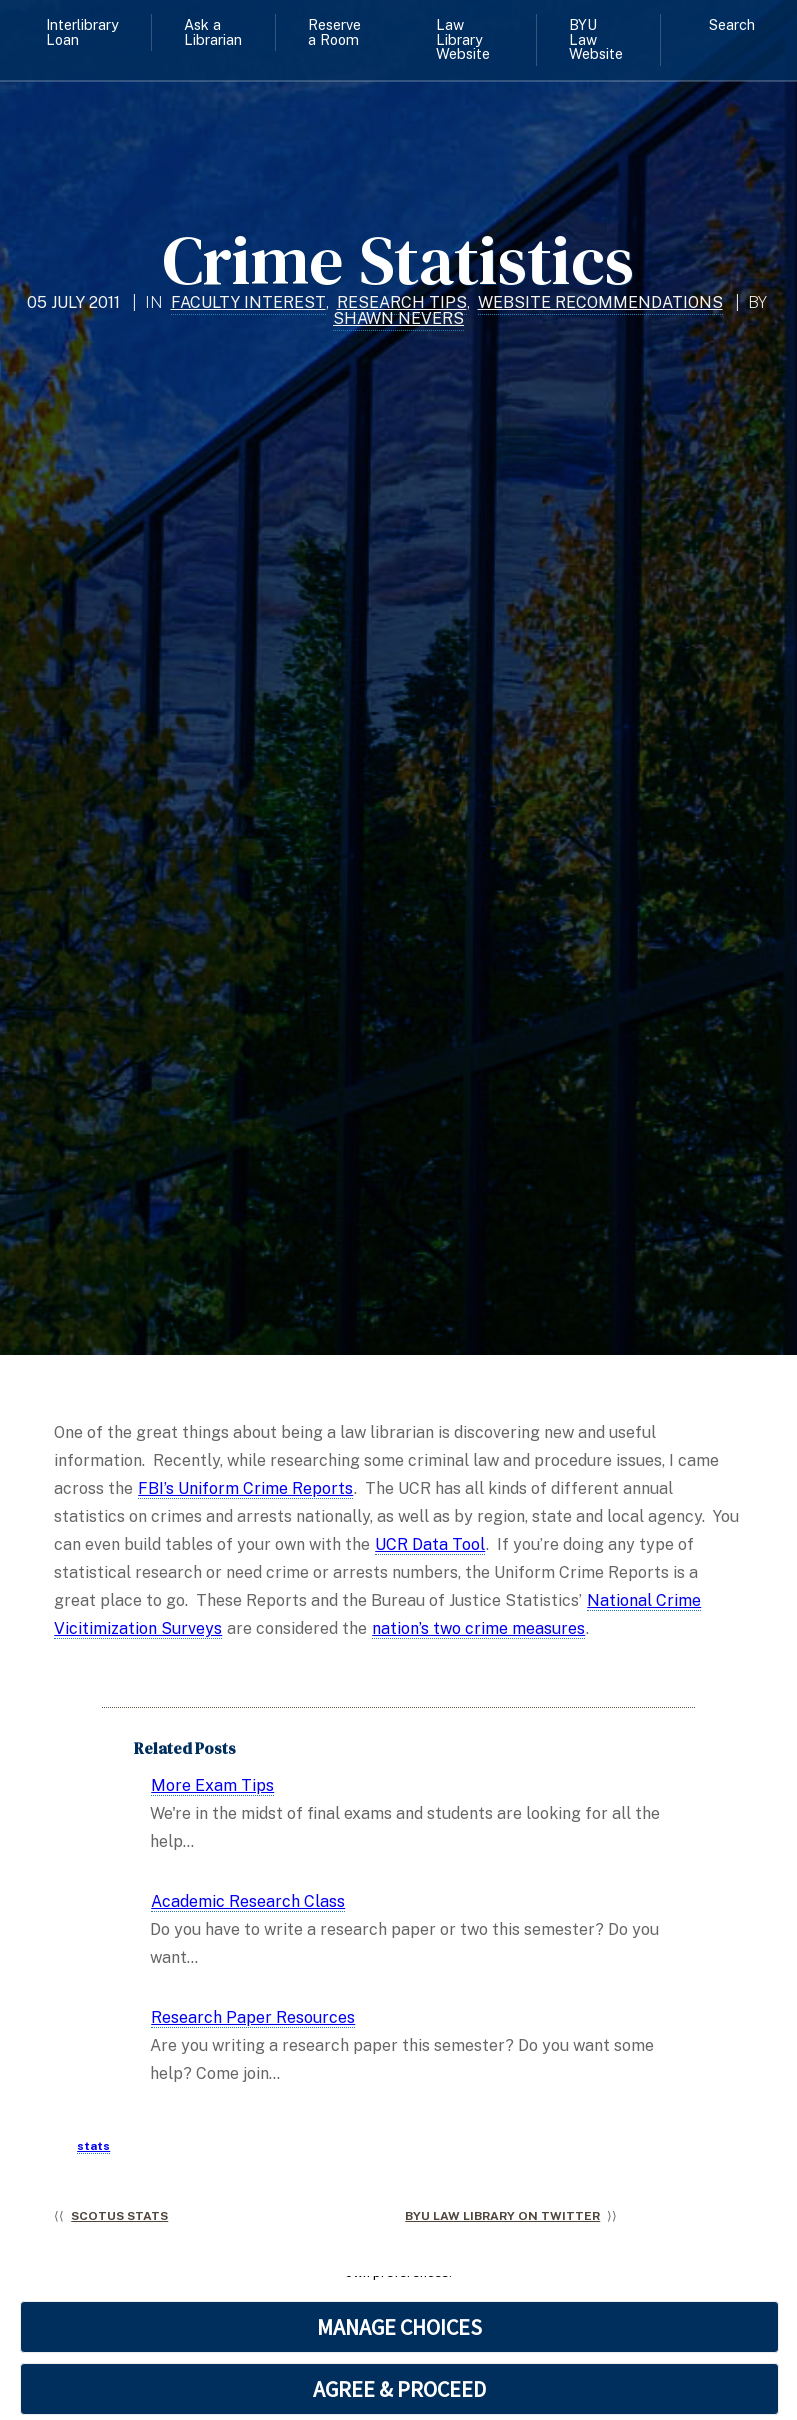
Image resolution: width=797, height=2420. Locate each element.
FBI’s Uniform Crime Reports (245, 1488)
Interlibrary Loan (82, 31)
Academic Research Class (248, 1901)
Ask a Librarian (213, 31)
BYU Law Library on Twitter (502, 2216)
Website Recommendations (600, 302)
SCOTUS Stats (119, 2216)
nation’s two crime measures (478, 1628)
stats (93, 2146)
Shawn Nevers (398, 318)
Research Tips (402, 302)
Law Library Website (463, 39)
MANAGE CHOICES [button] (399, 2327)
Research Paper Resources (253, 2017)
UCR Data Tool (430, 1544)
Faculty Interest (248, 302)
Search (732, 24)
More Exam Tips (212, 1785)
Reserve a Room (334, 31)
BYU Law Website (596, 39)
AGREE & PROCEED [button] (399, 2389)
